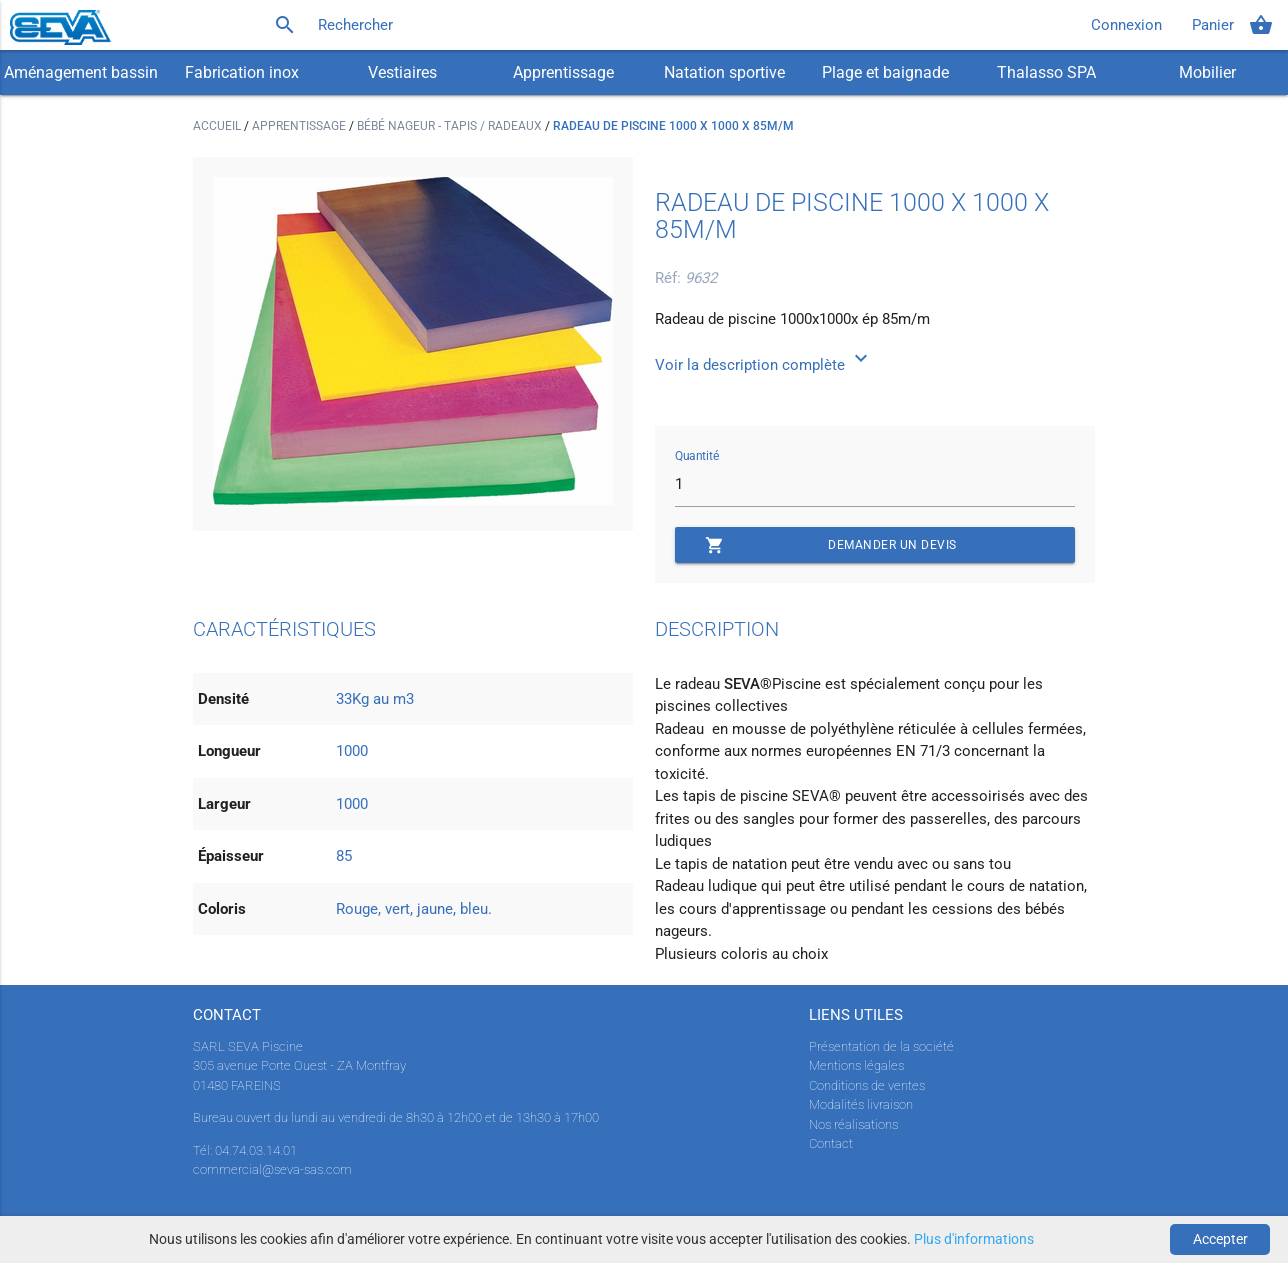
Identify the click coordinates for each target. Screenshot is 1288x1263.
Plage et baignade (885, 72)
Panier (1232, 25)
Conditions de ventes (867, 1085)
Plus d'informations (974, 1239)
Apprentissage (563, 72)
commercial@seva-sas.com (272, 1169)
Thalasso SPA (1046, 72)
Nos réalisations (853, 1124)
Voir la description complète (764, 365)
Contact (831, 1143)
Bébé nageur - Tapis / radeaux (451, 126)
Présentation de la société (881, 1046)
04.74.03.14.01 (256, 1150)
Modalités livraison (861, 1104)
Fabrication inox (242, 72)
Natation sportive (724, 72)
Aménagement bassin (81, 72)
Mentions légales (856, 1065)
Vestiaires (402, 72)
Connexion (1126, 25)
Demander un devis (831, 545)
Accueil (218, 126)
